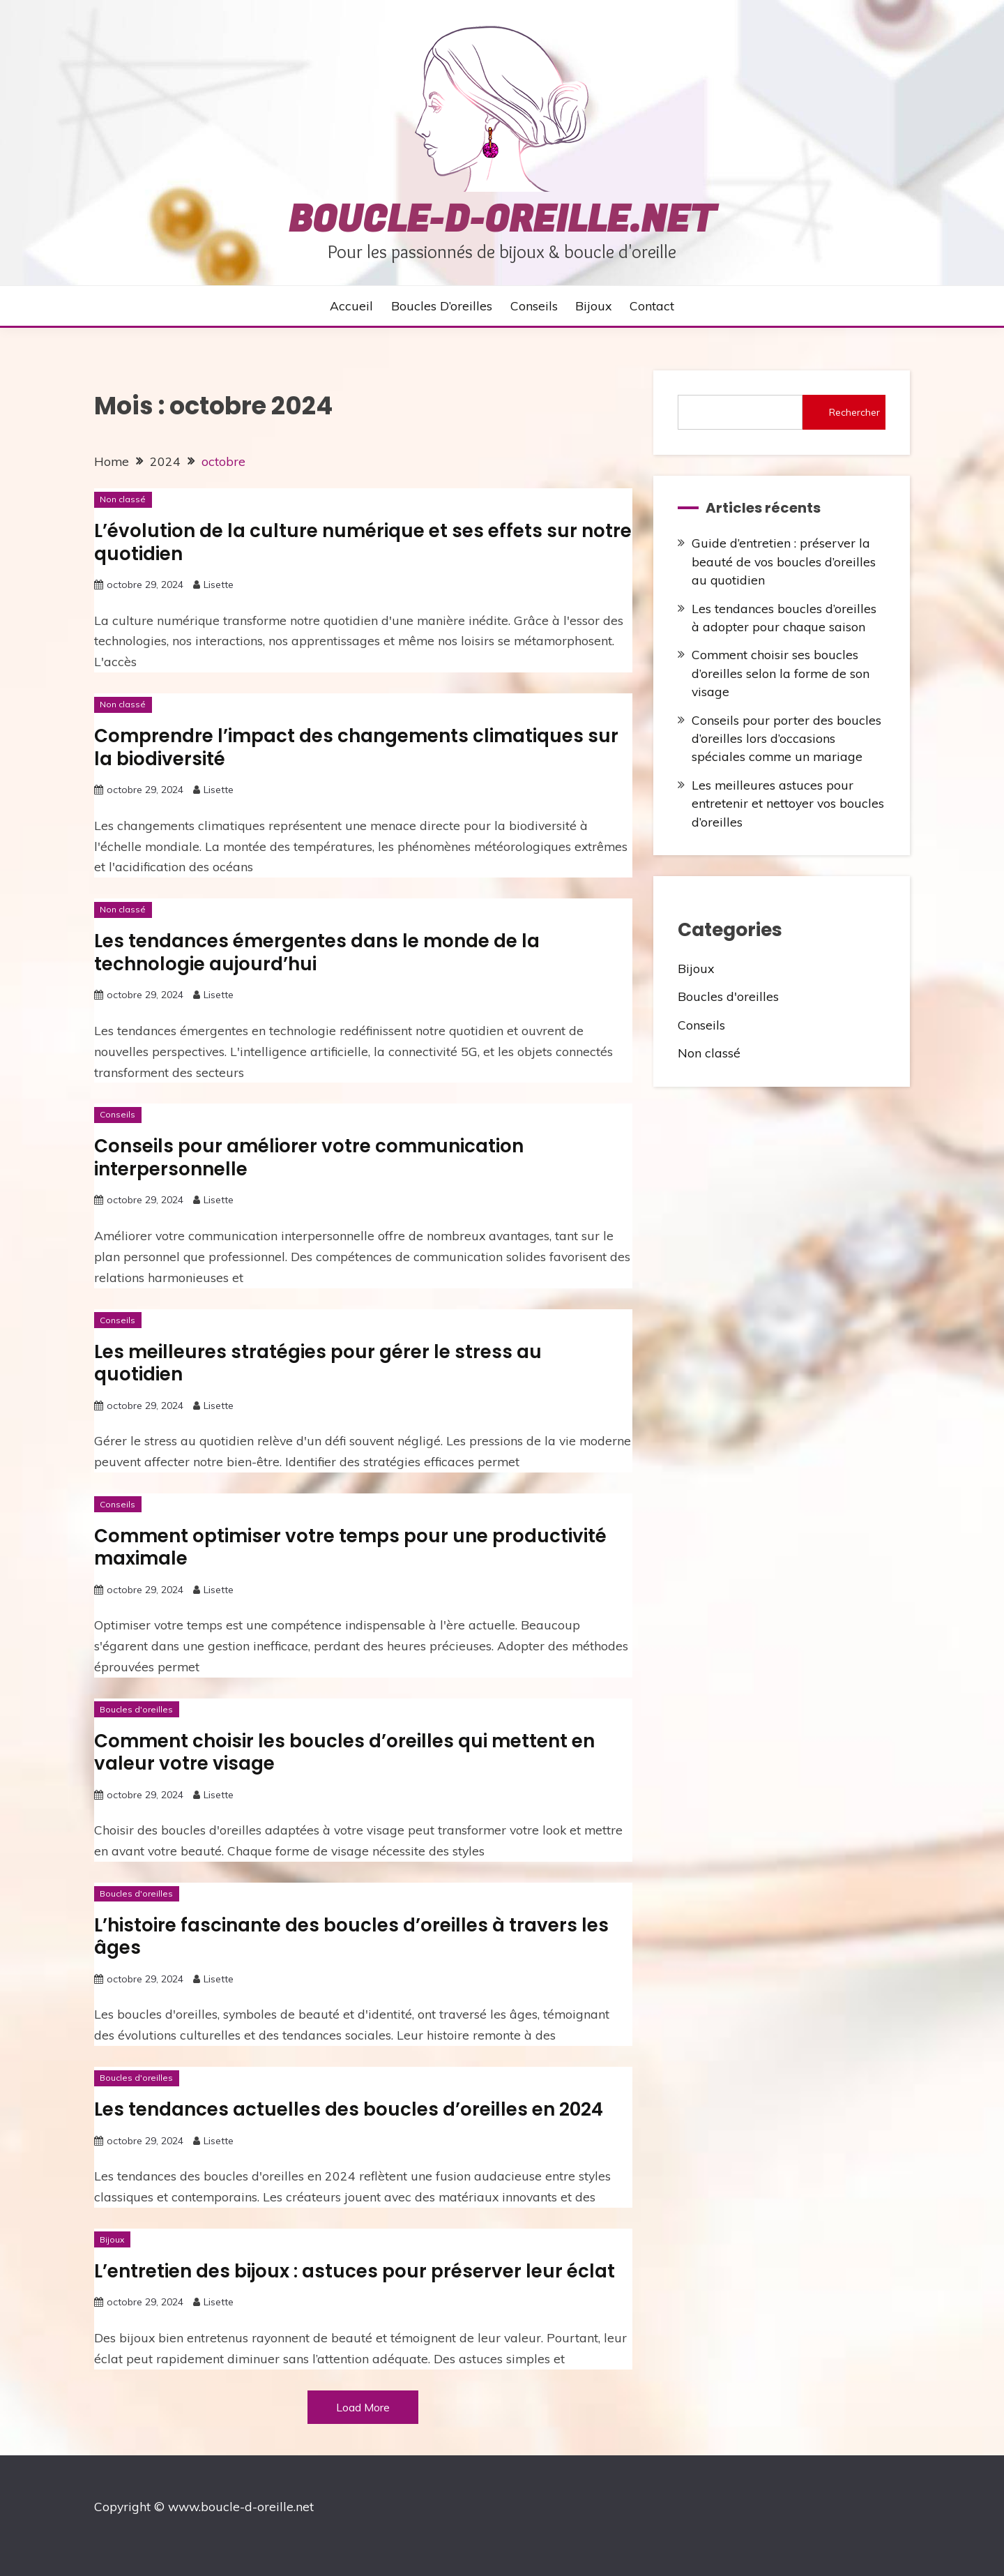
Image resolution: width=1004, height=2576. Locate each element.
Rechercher (854, 412)
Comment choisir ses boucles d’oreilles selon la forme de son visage (780, 673)
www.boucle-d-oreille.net (241, 2506)
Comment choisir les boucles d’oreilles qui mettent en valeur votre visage (344, 1752)
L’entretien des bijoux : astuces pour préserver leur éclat (354, 2271)
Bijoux (593, 305)
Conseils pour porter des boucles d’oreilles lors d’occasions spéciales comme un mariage (786, 738)
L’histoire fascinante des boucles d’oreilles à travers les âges (351, 1937)
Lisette (219, 584)
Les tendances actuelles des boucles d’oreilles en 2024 (348, 2109)
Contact (652, 305)
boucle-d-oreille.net (502, 220)
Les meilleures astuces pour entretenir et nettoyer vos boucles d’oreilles (788, 803)
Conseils (534, 305)
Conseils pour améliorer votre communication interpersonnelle (309, 1157)
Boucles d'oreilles (136, 1709)
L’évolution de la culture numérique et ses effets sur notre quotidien (363, 542)
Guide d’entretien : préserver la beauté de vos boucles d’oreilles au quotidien (784, 561)
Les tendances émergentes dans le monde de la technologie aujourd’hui (317, 952)
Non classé (123, 499)
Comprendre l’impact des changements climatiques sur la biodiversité (356, 747)
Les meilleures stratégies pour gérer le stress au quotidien (318, 1363)
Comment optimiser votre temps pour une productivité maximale (350, 1547)
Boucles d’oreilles (441, 305)
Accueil (351, 305)
